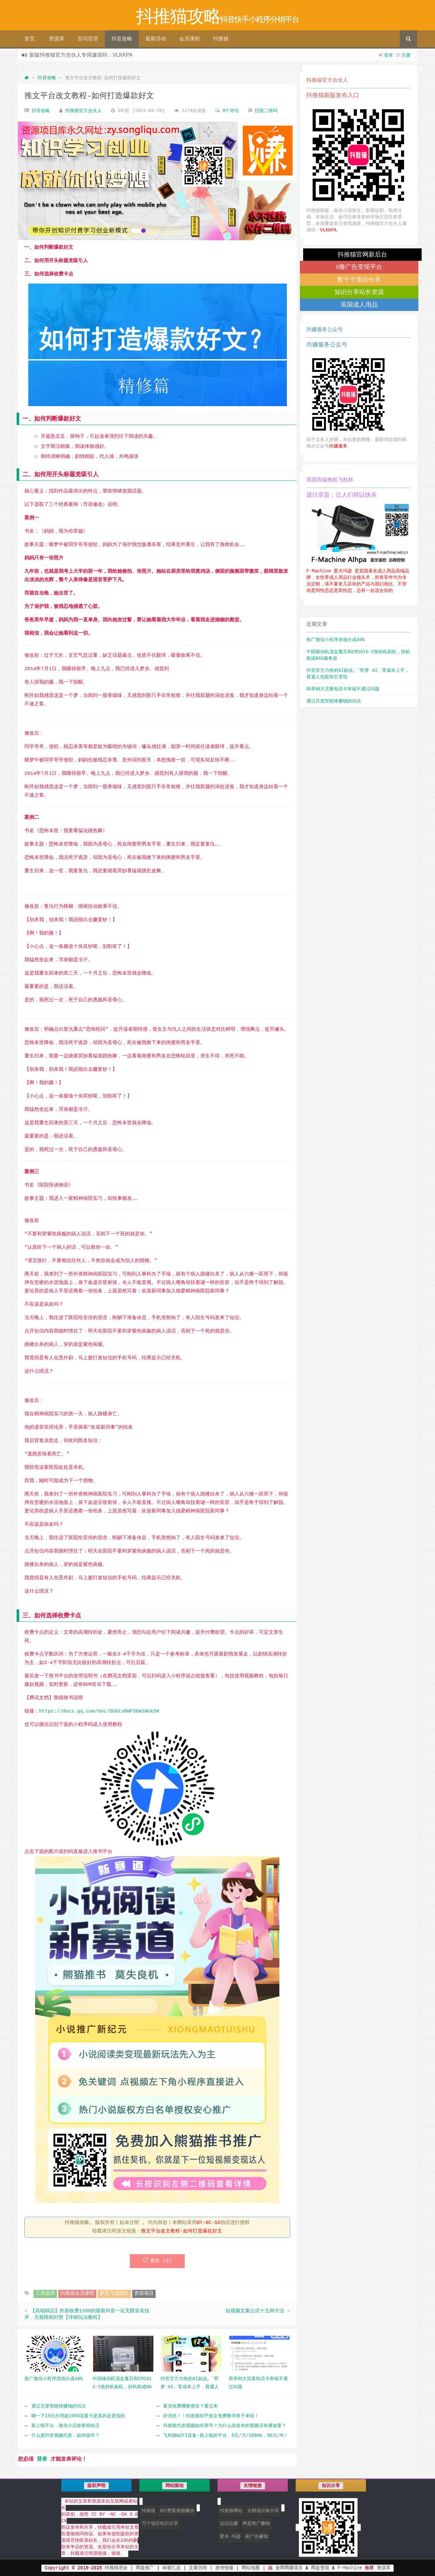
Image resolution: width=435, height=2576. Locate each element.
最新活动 (155, 38)
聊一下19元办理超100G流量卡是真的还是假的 (78, 2416)
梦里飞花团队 (114, 2293)
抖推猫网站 (231, 2510)
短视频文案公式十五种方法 (255, 2311)
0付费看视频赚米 (177, 2510)
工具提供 (45, 2293)
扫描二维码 (266, 110)
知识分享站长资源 (359, 291)
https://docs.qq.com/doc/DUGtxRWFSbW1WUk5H (99, 1711)
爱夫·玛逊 (230, 2536)
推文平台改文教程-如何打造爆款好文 (89, 96)
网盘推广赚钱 (256, 2523)
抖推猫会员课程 (77, 2293)
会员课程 (189, 38)
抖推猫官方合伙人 (83, 110)
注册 (406, 55)
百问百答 (87, 38)
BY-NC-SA (208, 2223)
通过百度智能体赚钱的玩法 (58, 2406)
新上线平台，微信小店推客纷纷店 (65, 2425)
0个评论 (231, 110)
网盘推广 (145, 2568)
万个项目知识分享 (160, 2523)
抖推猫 (221, 38)
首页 (29, 38)
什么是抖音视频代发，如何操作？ (65, 2435)
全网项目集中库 (263, 2510)
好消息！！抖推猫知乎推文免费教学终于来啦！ (211, 2416)
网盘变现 (320, 2568)
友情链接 (224, 2568)
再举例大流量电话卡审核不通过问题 (342, 689)
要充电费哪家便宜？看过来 (190, 2406)
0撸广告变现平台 (359, 266)
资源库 (56, 38)
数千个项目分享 (359, 279)
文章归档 (198, 2568)
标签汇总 (171, 2568)
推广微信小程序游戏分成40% (335, 639)
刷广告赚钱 (256, 2536)
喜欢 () (157, 2261)
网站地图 (251, 2568)
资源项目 (144, 2293)
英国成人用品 (359, 304)
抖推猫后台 (116, 2568)
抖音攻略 (121, 38)
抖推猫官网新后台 (362, 254)
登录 (388, 55)
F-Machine (349, 2568)
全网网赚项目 (289, 2568)
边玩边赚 (229, 2523)
